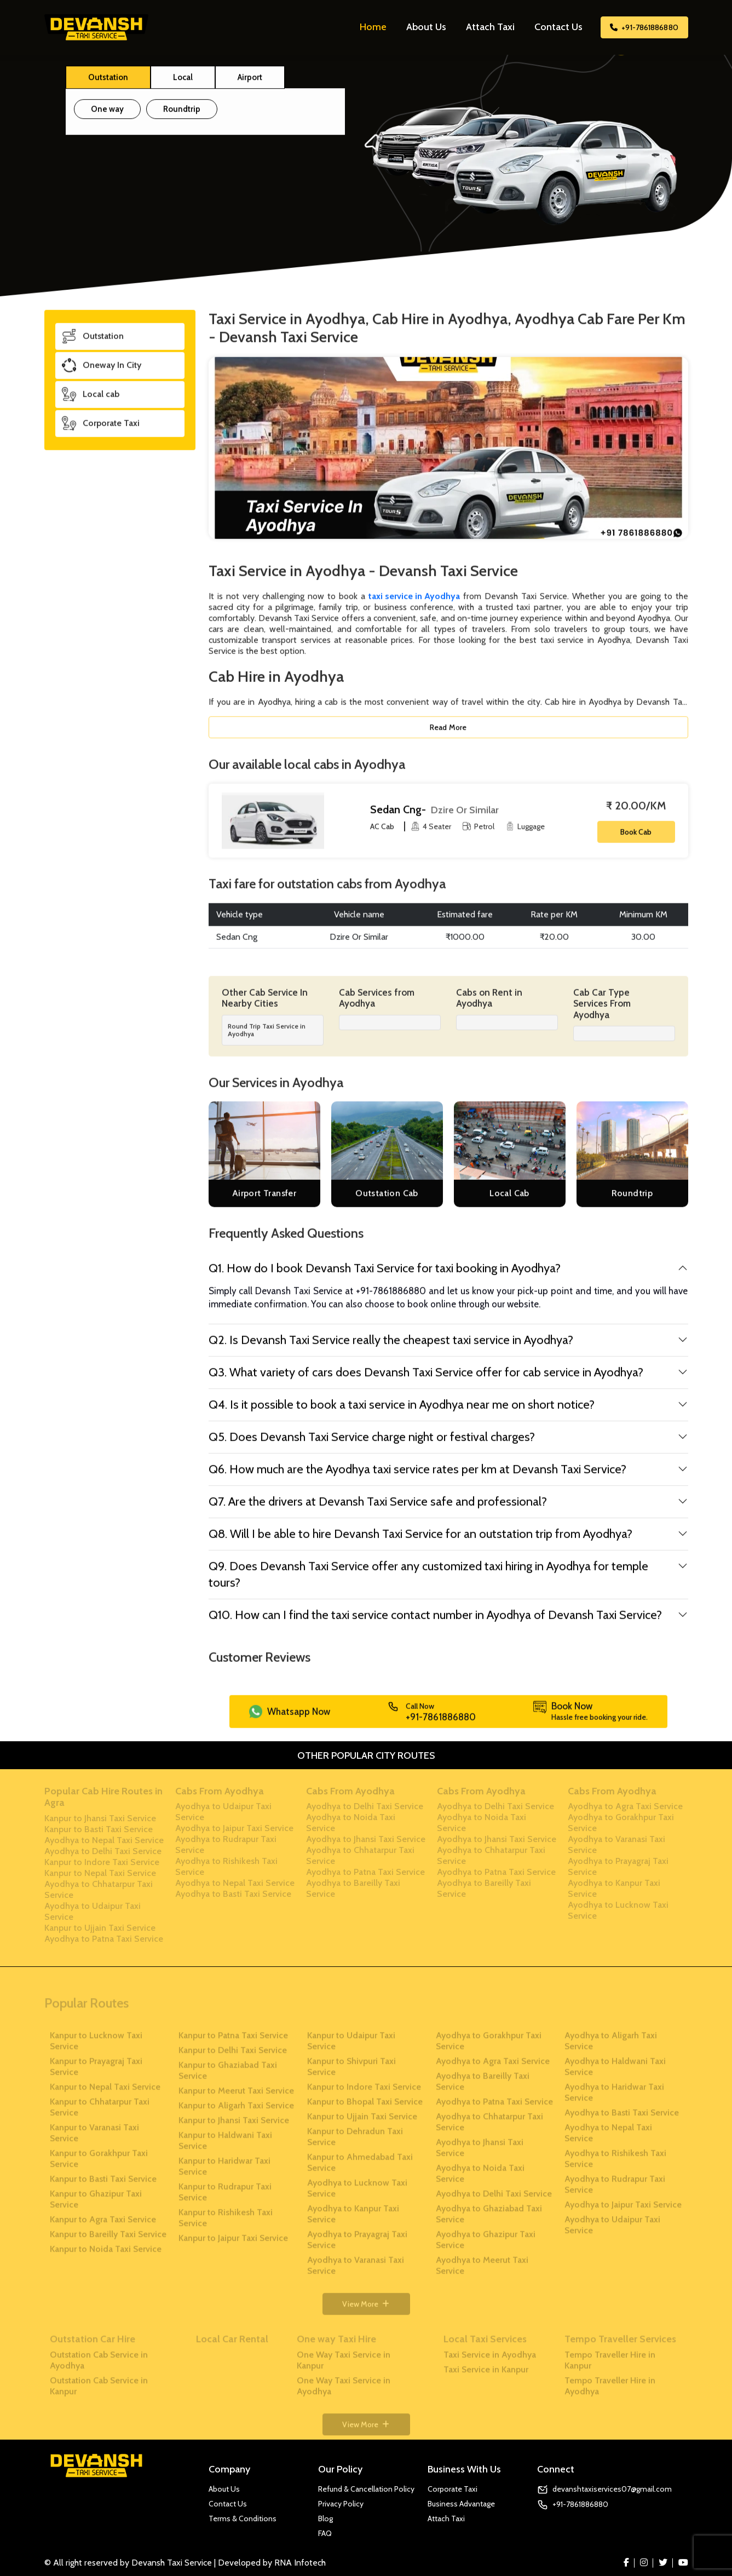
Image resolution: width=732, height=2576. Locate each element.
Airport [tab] (250, 82)
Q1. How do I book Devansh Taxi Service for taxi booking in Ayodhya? (385, 1275)
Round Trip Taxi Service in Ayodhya (267, 1037)
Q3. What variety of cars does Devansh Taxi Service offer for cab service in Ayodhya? (426, 1379)
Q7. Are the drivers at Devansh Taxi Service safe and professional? (378, 1508)
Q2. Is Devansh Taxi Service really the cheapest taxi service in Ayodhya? (391, 1347)
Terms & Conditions (242, 2518)
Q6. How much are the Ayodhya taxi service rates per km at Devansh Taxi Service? (417, 1476)
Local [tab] (183, 82)
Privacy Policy (341, 2504)
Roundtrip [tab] (181, 114)
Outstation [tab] (108, 82)
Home (373, 27)
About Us (426, 27)
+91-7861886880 (644, 27)
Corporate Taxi (452, 2489)
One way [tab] (107, 114)
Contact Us (558, 27)
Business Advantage (461, 2504)
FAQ (325, 2533)
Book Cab (636, 839)
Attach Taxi (490, 27)
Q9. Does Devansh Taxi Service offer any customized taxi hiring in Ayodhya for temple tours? (428, 1581)
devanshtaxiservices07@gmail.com (612, 2489)
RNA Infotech (300, 2562)
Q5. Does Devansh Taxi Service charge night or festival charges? (372, 1444)
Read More (448, 734)
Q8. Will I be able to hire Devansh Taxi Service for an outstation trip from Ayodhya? (420, 1541)
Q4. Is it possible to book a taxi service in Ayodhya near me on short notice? (402, 1411)
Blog (325, 2518)
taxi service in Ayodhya (414, 603)
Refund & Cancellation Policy (366, 2489)
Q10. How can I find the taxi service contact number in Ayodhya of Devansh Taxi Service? (435, 1622)
